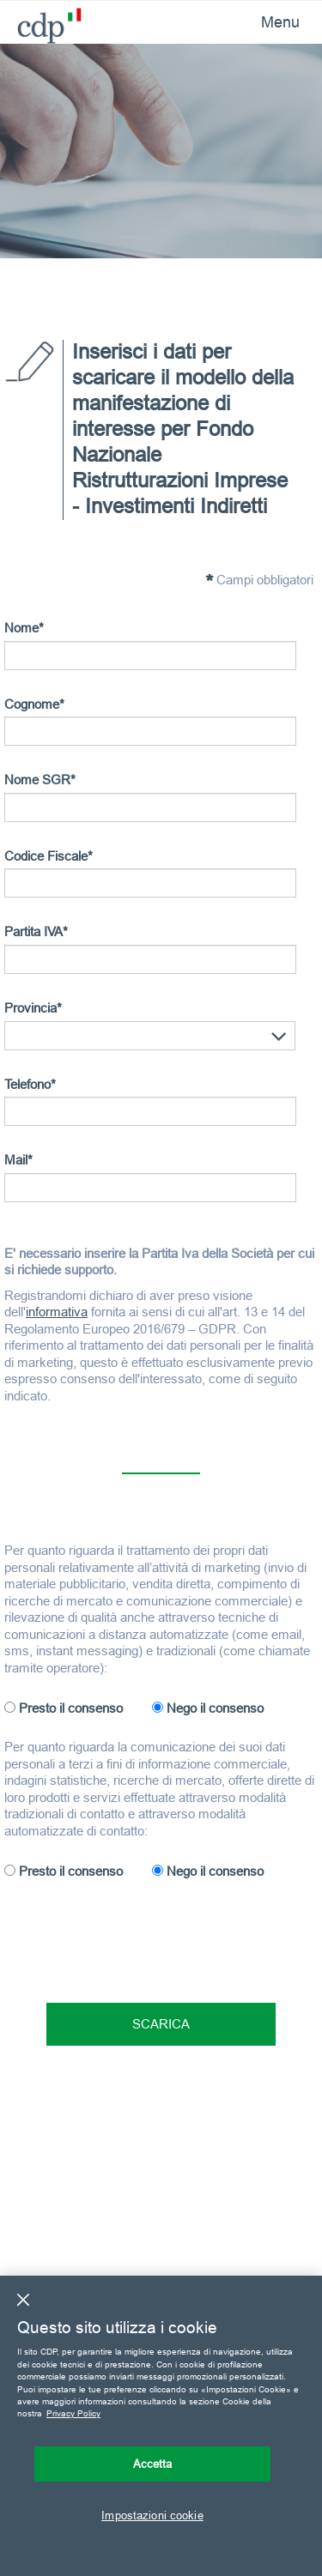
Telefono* (30, 1084)
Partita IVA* (36, 931)
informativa (57, 1311)
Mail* (18, 1159)
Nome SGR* (40, 779)
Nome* (24, 627)
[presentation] (134, 1935)
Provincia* (33, 1008)
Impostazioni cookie (152, 2515)
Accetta (153, 2463)
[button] (278, 1036)
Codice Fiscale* (48, 856)
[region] (161, 2426)
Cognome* (34, 704)
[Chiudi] (23, 2300)
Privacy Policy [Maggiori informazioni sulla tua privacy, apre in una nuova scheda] (73, 2413)
